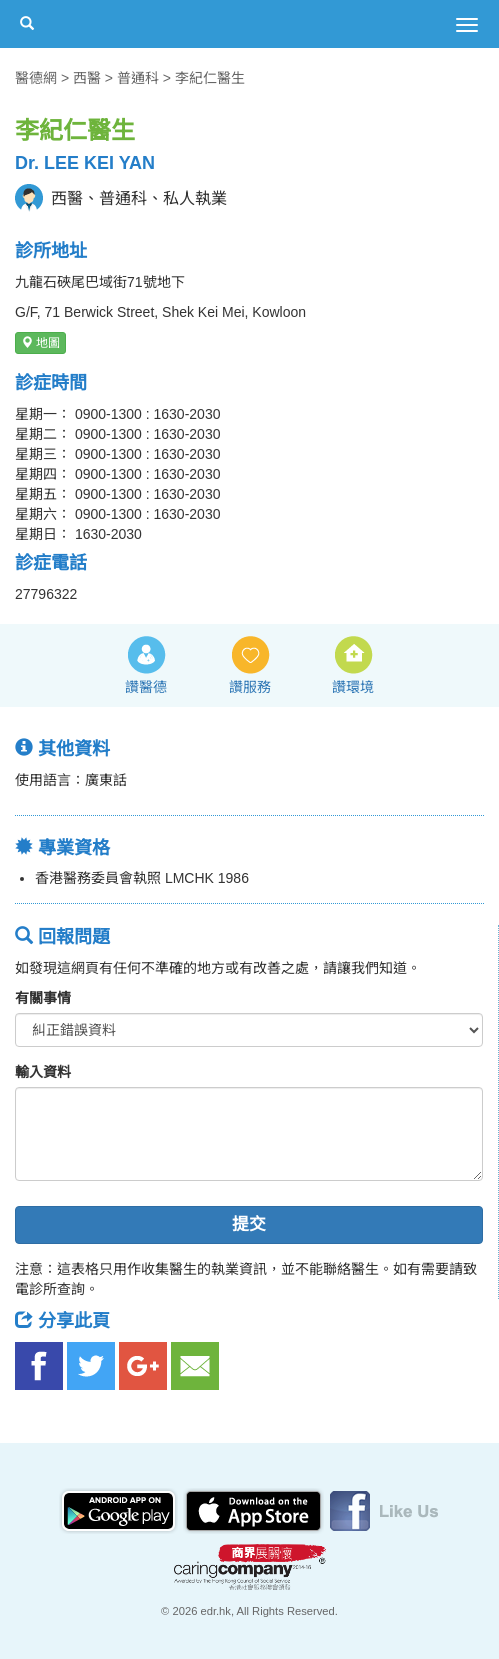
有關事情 (43, 998)
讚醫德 (146, 687)
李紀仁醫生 (210, 78)
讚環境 (353, 687)
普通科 (138, 78)
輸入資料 (43, 1072)
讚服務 (250, 687)
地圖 (40, 343)
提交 (249, 1224)
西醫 (87, 78)
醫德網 (36, 78)
